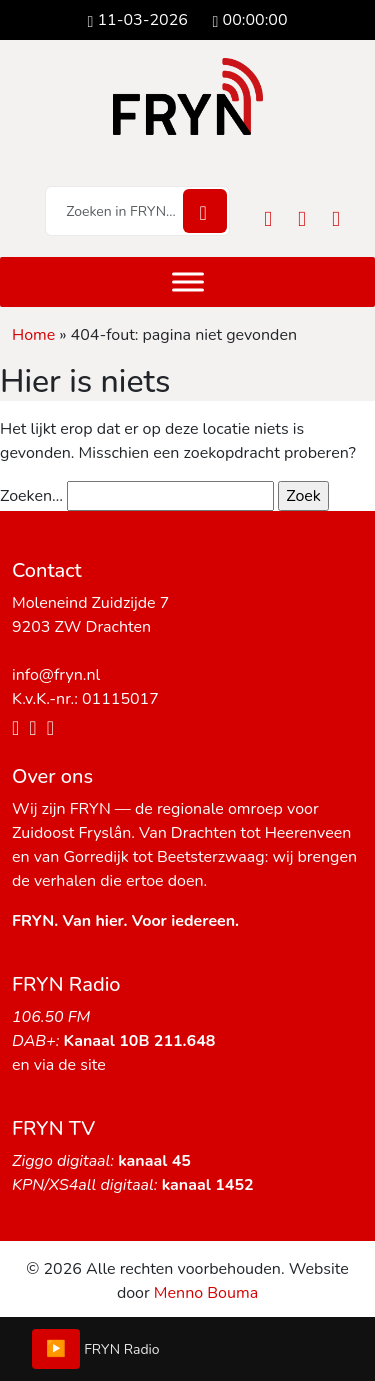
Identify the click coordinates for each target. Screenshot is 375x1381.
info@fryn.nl (56, 675)
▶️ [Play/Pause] (56, 1349)
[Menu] (188, 281)
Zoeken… (31, 496)
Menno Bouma (206, 1293)
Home (33, 335)
